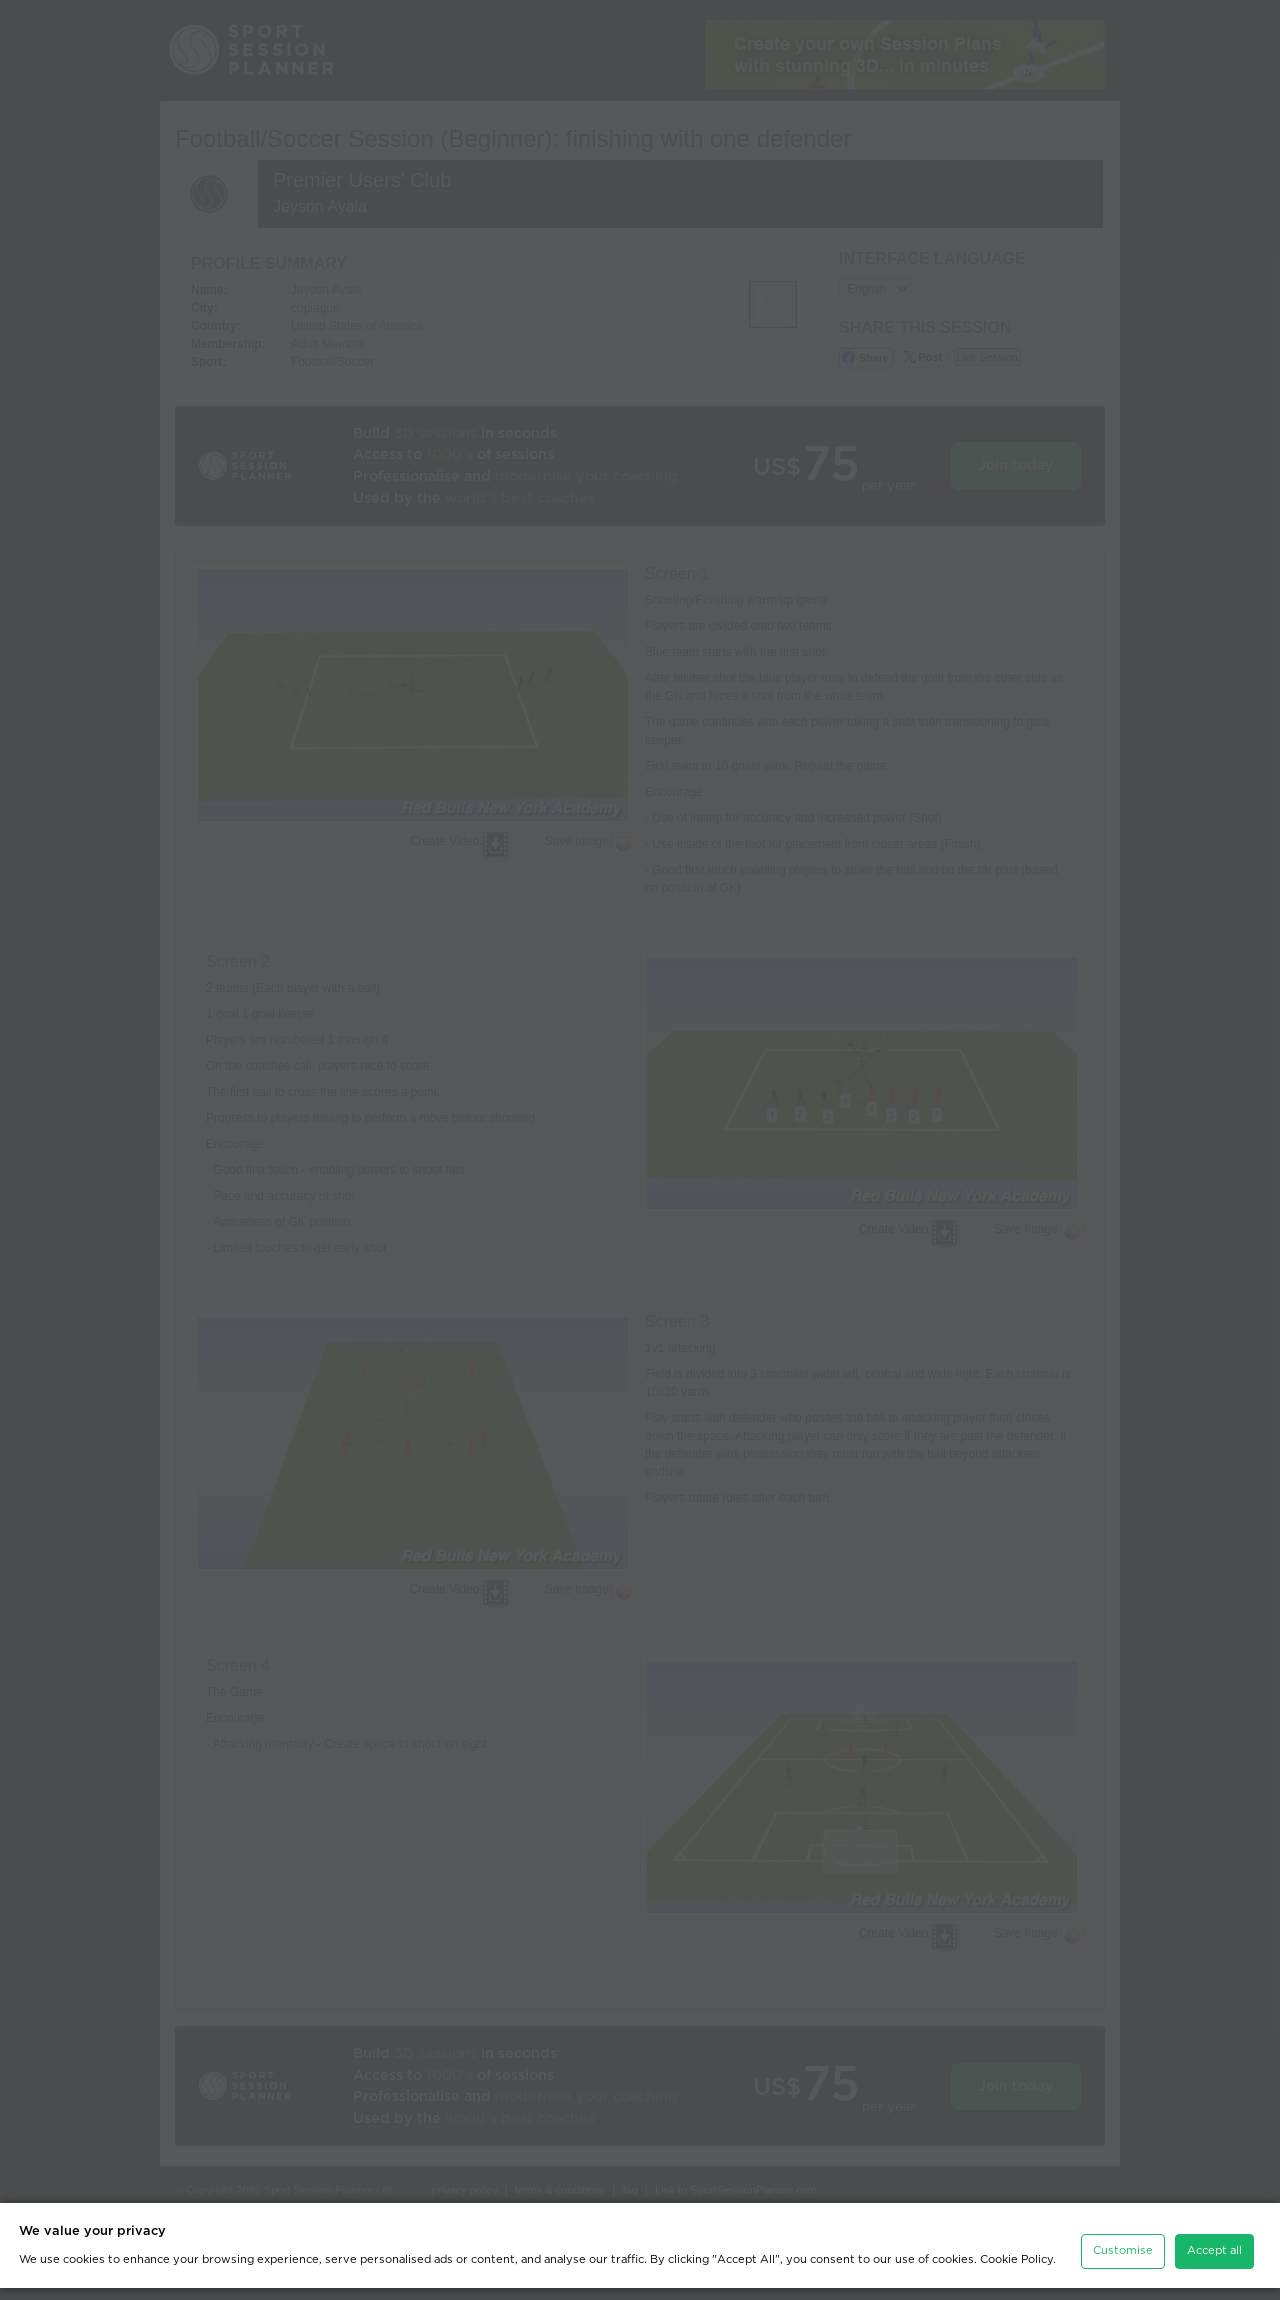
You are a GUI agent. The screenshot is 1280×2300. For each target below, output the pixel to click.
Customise (1123, 2262)
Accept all (1214, 2262)
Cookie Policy (1016, 2271)
